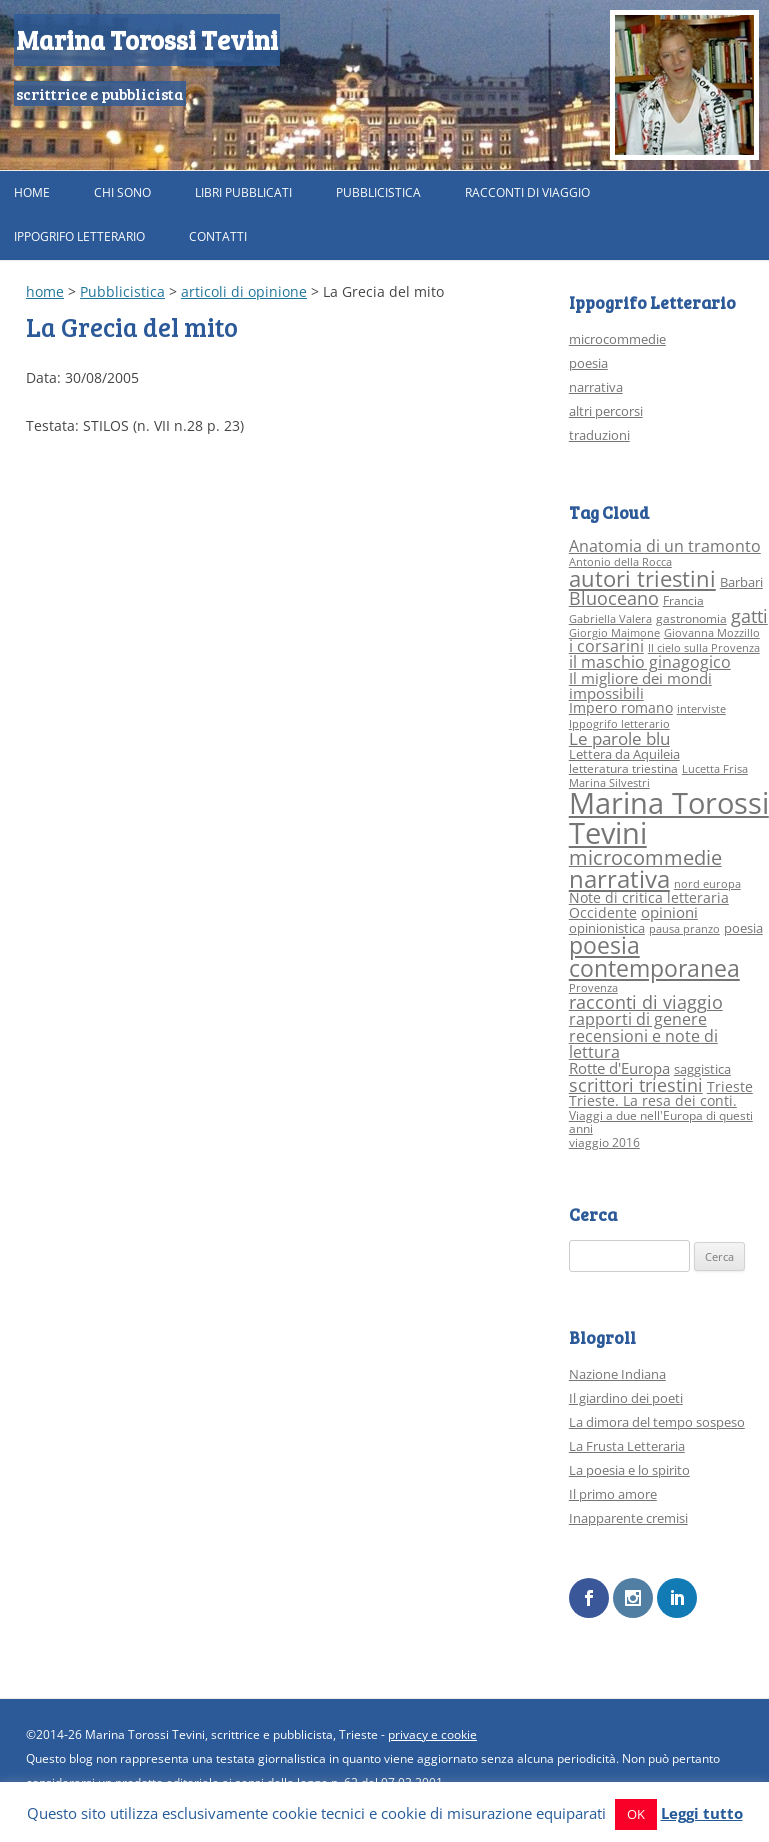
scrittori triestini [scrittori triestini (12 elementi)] (636, 1084)
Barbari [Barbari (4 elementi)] (741, 582)
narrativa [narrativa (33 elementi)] (619, 879)
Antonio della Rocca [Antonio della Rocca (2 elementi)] (620, 562)
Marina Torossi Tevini (147, 39)
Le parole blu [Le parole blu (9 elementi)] (619, 738)
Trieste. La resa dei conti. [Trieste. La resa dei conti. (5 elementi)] (653, 1100)
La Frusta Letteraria (627, 1446)
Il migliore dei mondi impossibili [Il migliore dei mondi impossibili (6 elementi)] (640, 685)
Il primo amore (613, 1494)
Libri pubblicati (243, 192)
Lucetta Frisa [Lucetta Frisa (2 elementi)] (715, 769)
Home (32, 192)
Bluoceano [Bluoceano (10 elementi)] (614, 598)
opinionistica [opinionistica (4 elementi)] (607, 928)
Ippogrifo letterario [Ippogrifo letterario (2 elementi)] (619, 724)
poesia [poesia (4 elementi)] (743, 928)
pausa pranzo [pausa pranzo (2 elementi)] (684, 929)
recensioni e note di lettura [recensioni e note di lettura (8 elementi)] (643, 1043)
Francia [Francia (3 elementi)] (683, 600)
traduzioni (599, 435)
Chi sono (122, 192)
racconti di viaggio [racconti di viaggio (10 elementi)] (646, 1002)
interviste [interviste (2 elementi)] (701, 709)
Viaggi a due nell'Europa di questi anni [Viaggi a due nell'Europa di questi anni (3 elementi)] (661, 1122)
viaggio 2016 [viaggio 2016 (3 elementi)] (604, 1142)
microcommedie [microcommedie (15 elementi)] (645, 857)
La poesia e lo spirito (629, 1470)
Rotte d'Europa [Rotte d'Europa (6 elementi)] (619, 1068)
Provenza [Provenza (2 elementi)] (593, 988)
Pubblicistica (378, 192)
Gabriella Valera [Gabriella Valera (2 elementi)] (610, 619)
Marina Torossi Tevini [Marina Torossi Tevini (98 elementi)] (669, 817)
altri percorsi (606, 411)
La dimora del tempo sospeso (657, 1422)
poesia (588, 363)
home (45, 291)
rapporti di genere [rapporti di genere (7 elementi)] (638, 1019)
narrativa (596, 387)
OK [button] (636, 1814)
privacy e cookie (432, 1733)
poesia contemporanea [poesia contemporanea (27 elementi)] (654, 957)
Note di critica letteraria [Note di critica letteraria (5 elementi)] (649, 897)
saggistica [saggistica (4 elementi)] (702, 1069)
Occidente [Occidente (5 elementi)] (603, 912)
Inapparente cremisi (628, 1518)
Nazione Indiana (617, 1374)
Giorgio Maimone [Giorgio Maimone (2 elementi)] (614, 633)
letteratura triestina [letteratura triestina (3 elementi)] (623, 768)
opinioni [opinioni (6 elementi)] (669, 912)
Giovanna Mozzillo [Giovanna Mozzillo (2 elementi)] (712, 633)
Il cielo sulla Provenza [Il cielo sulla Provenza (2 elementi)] (704, 648)
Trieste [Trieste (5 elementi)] (730, 1086)
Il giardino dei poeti (626, 1398)
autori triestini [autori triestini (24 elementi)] (642, 578)
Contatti (218, 236)
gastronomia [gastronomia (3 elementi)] (691, 618)
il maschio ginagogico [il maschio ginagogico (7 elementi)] (650, 662)
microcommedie (617, 339)
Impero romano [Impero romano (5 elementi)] (621, 707)
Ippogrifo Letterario (79, 236)
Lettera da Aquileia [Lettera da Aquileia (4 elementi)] (624, 754)
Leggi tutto (702, 1813)
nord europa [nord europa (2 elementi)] (707, 884)
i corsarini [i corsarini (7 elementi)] (606, 646)
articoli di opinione (244, 291)
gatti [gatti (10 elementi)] (749, 616)
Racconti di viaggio (527, 192)
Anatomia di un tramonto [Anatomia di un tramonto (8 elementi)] (665, 545)
